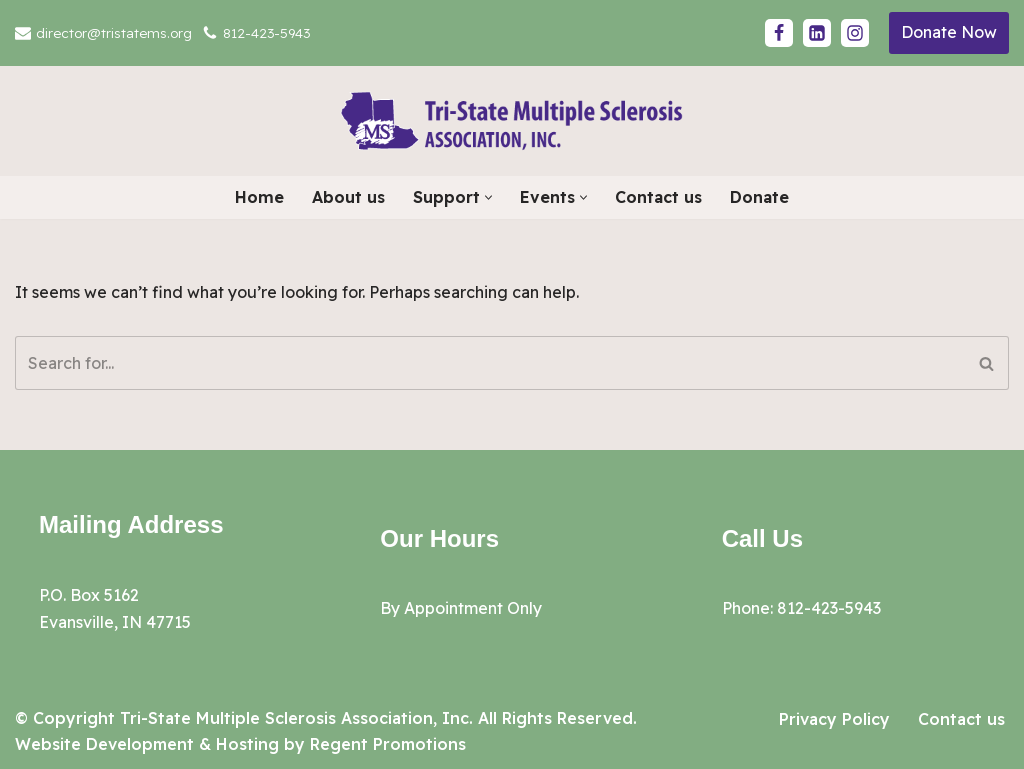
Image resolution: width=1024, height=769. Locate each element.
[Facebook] (779, 33)
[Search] (489, 363)
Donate (759, 197)
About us (348, 197)
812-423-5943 (266, 32)
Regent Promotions (388, 744)
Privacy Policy (834, 719)
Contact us (658, 197)
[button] (488, 197)
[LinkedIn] (817, 33)
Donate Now (949, 32)
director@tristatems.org (114, 32)
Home (259, 197)
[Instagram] (855, 33)
